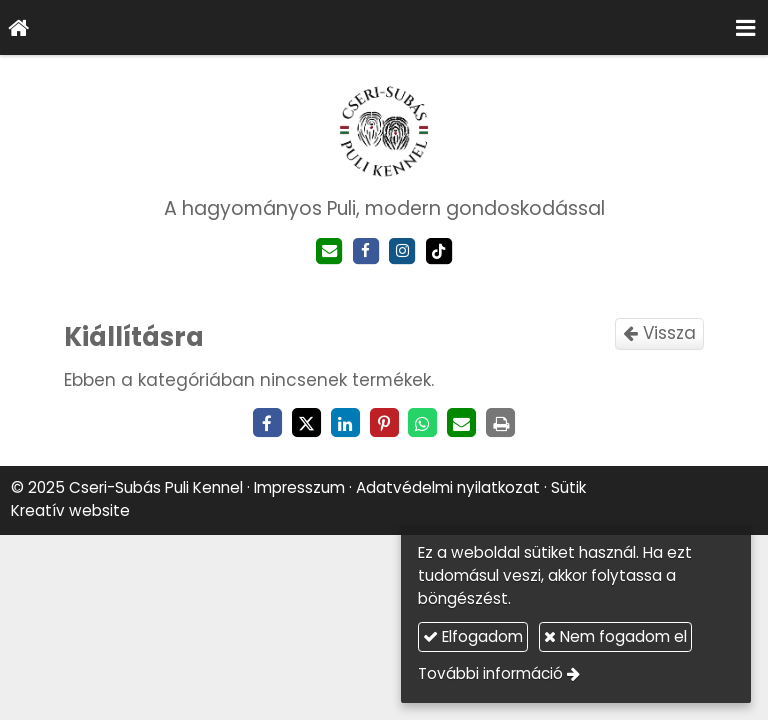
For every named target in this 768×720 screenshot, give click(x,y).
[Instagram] (402, 251)
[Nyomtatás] (501, 424)
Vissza (659, 333)
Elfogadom (473, 636)
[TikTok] (439, 251)
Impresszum (299, 487)
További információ (490, 673)
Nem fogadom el (615, 636)
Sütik (568, 487)
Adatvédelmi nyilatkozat (448, 487)
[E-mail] (329, 251)
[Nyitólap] (19, 27)
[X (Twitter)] (306, 424)
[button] (746, 27)
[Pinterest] (384, 424)
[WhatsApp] (423, 424)
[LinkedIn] (345, 424)
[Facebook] (365, 251)
